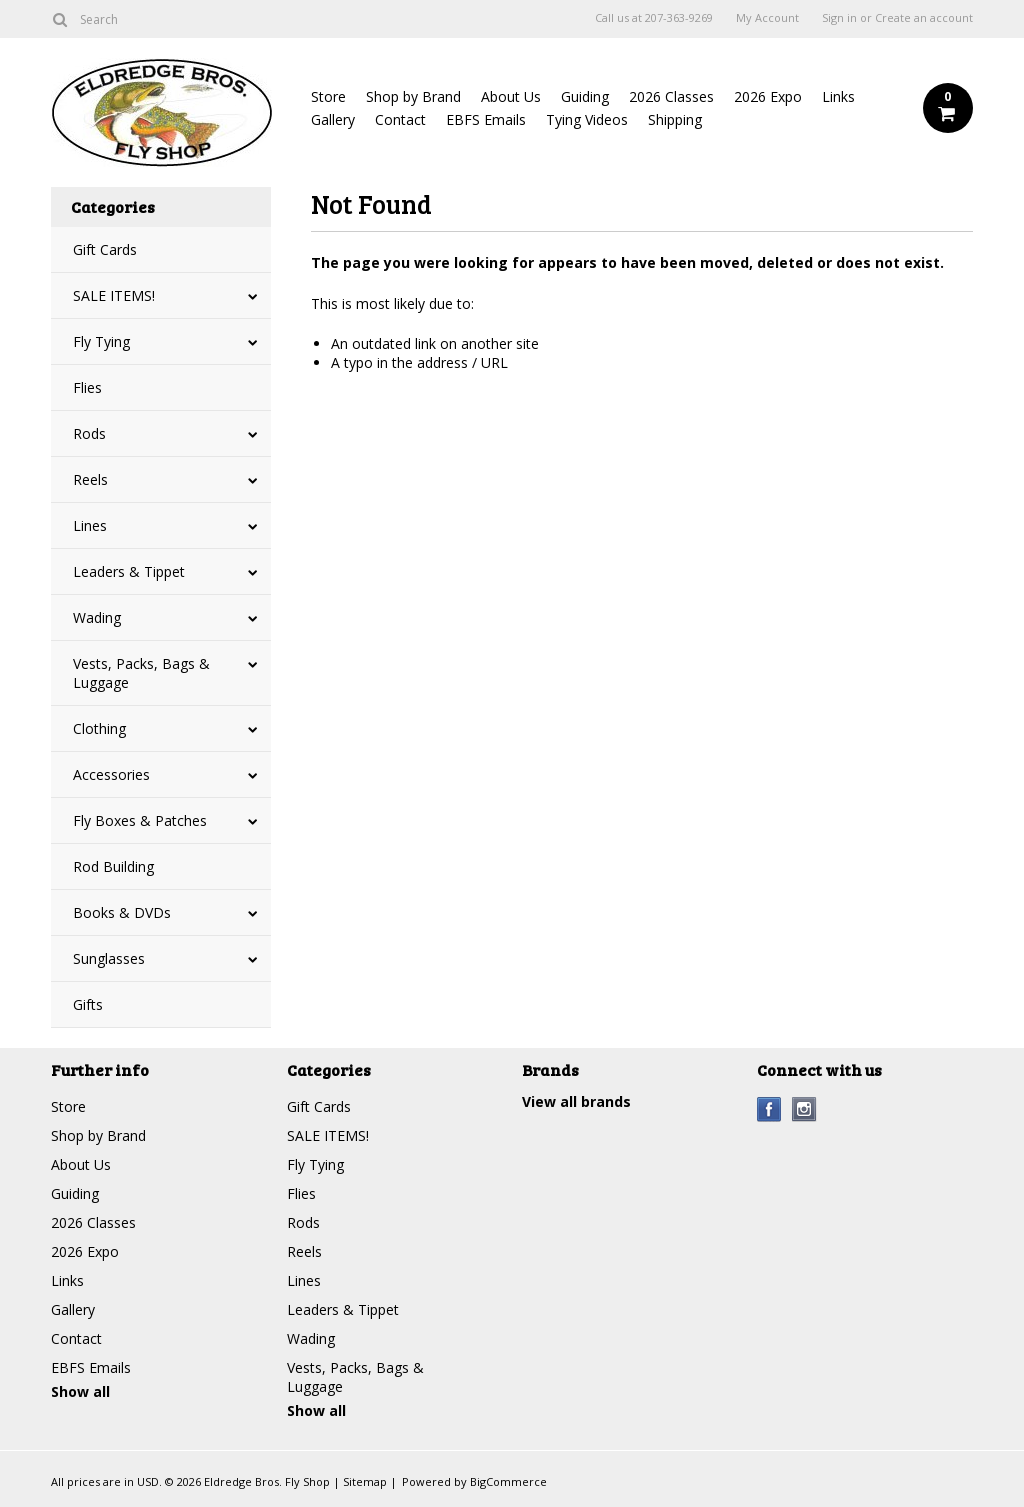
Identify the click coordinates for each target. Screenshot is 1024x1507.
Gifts (88, 1004)
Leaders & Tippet (129, 571)
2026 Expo (768, 96)
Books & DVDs (122, 912)
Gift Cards (105, 249)
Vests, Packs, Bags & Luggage (141, 673)
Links (838, 96)
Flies (87, 387)
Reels (90, 479)
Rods (89, 433)
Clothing (99, 728)
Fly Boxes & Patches (140, 820)
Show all (80, 1391)
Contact (400, 119)
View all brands (576, 1101)
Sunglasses (109, 958)
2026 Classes (671, 96)
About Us (511, 96)
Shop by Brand (413, 96)
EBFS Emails (486, 119)
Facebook (769, 1109)
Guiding (585, 96)
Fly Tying (101, 341)
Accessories (111, 774)
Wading (97, 617)
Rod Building (113, 866)
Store (328, 96)
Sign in (839, 18)
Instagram (804, 1109)
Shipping (675, 119)
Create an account (924, 18)
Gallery (333, 119)
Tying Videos (587, 119)
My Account (767, 18)
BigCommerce (508, 1481)
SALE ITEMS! (114, 295)
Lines (90, 525)
